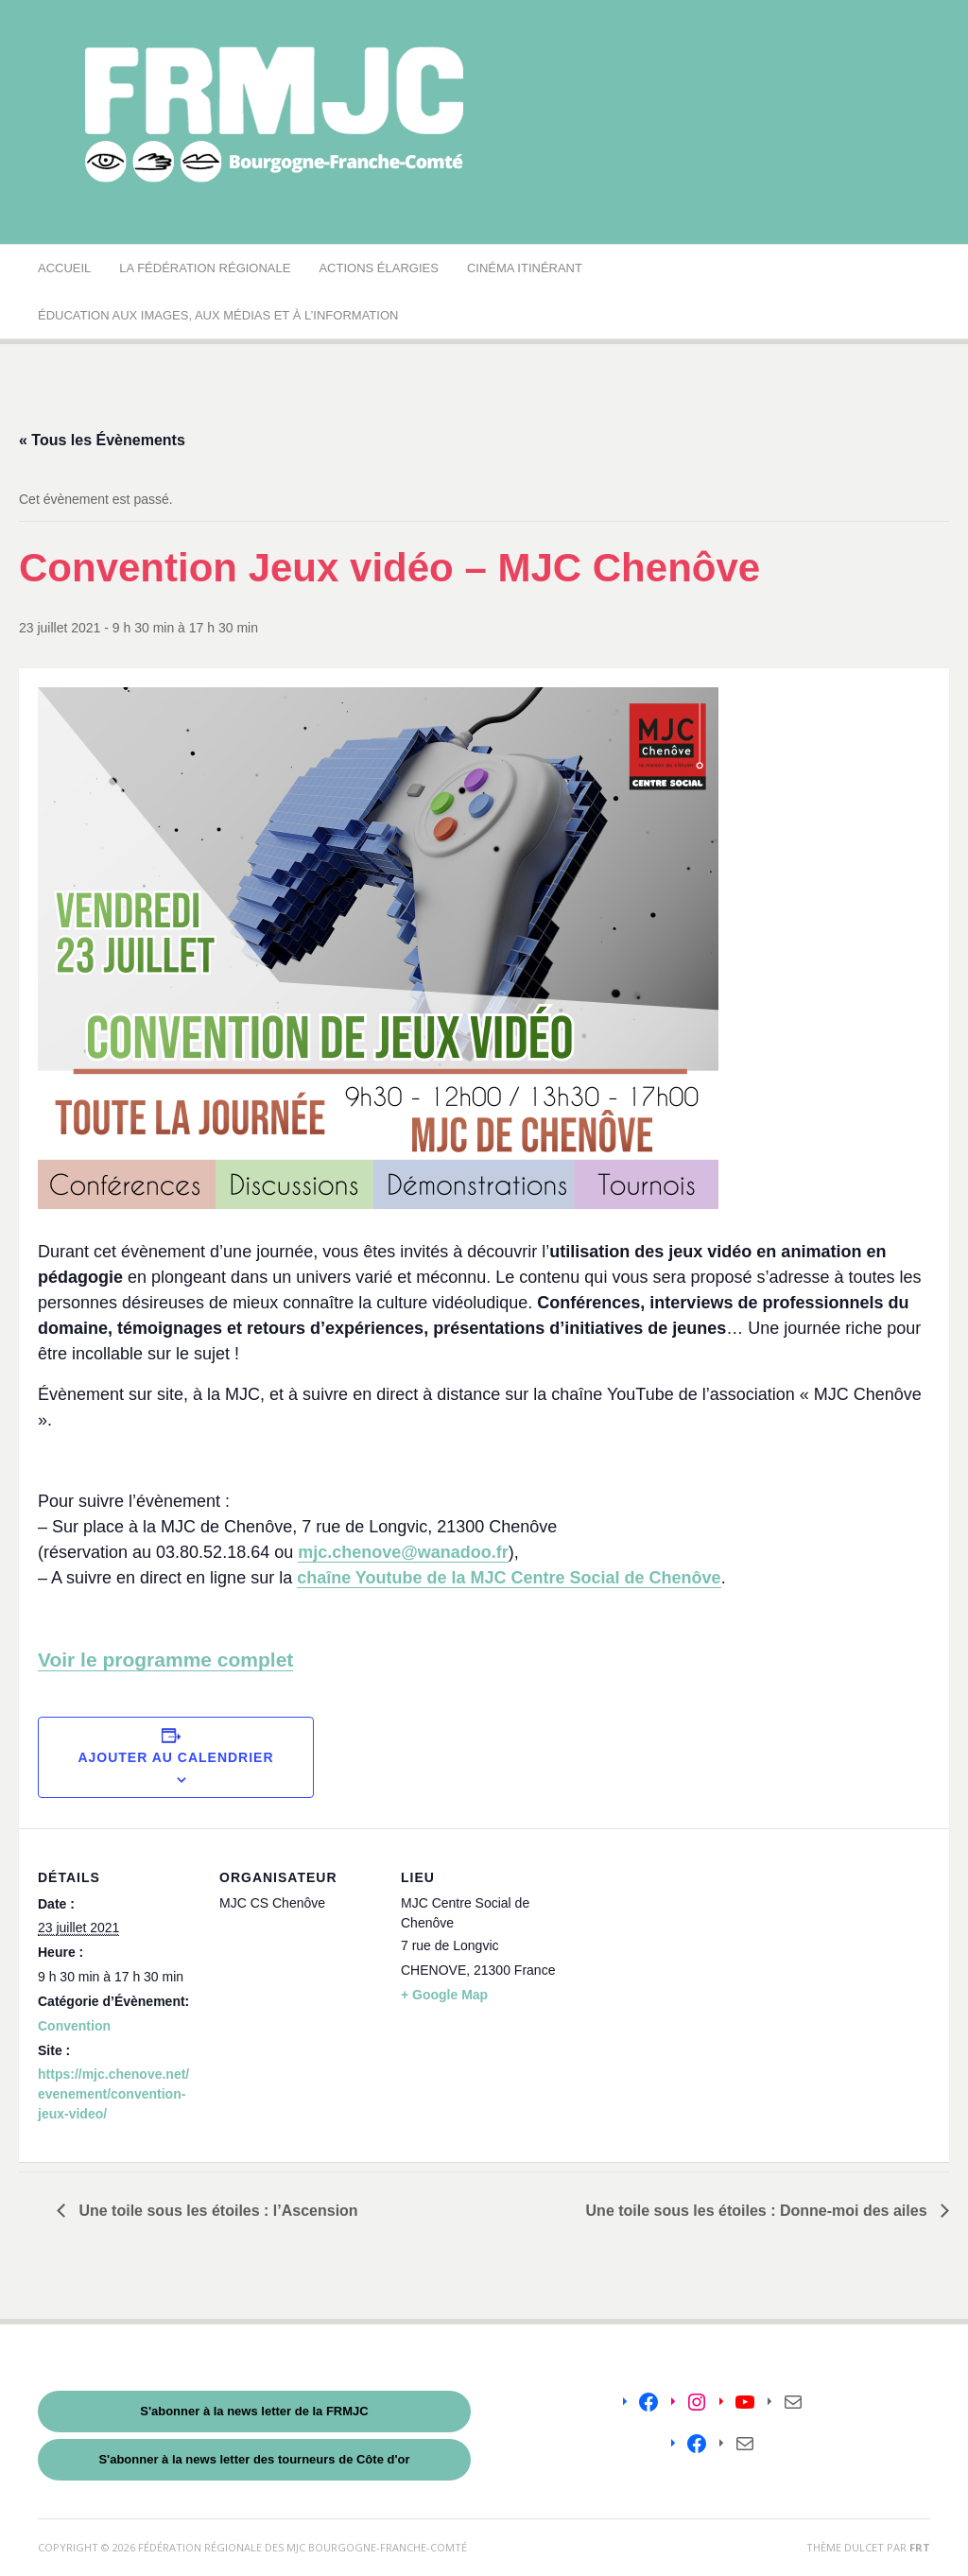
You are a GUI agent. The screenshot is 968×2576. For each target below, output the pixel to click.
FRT (919, 2547)
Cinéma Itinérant (524, 268)
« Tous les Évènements (102, 440)
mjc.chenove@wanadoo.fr (403, 1552)
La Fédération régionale (204, 268)
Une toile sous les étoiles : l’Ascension (216, 2211)
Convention (74, 2025)
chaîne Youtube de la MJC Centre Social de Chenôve (508, 1577)
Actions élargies (378, 268)
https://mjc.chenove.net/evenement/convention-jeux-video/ (113, 2093)
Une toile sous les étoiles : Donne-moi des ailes (758, 2211)
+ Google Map (444, 1994)
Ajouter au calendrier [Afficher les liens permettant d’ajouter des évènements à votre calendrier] (175, 1757)
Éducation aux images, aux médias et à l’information (218, 315)
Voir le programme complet (165, 1659)
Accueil (64, 268)
